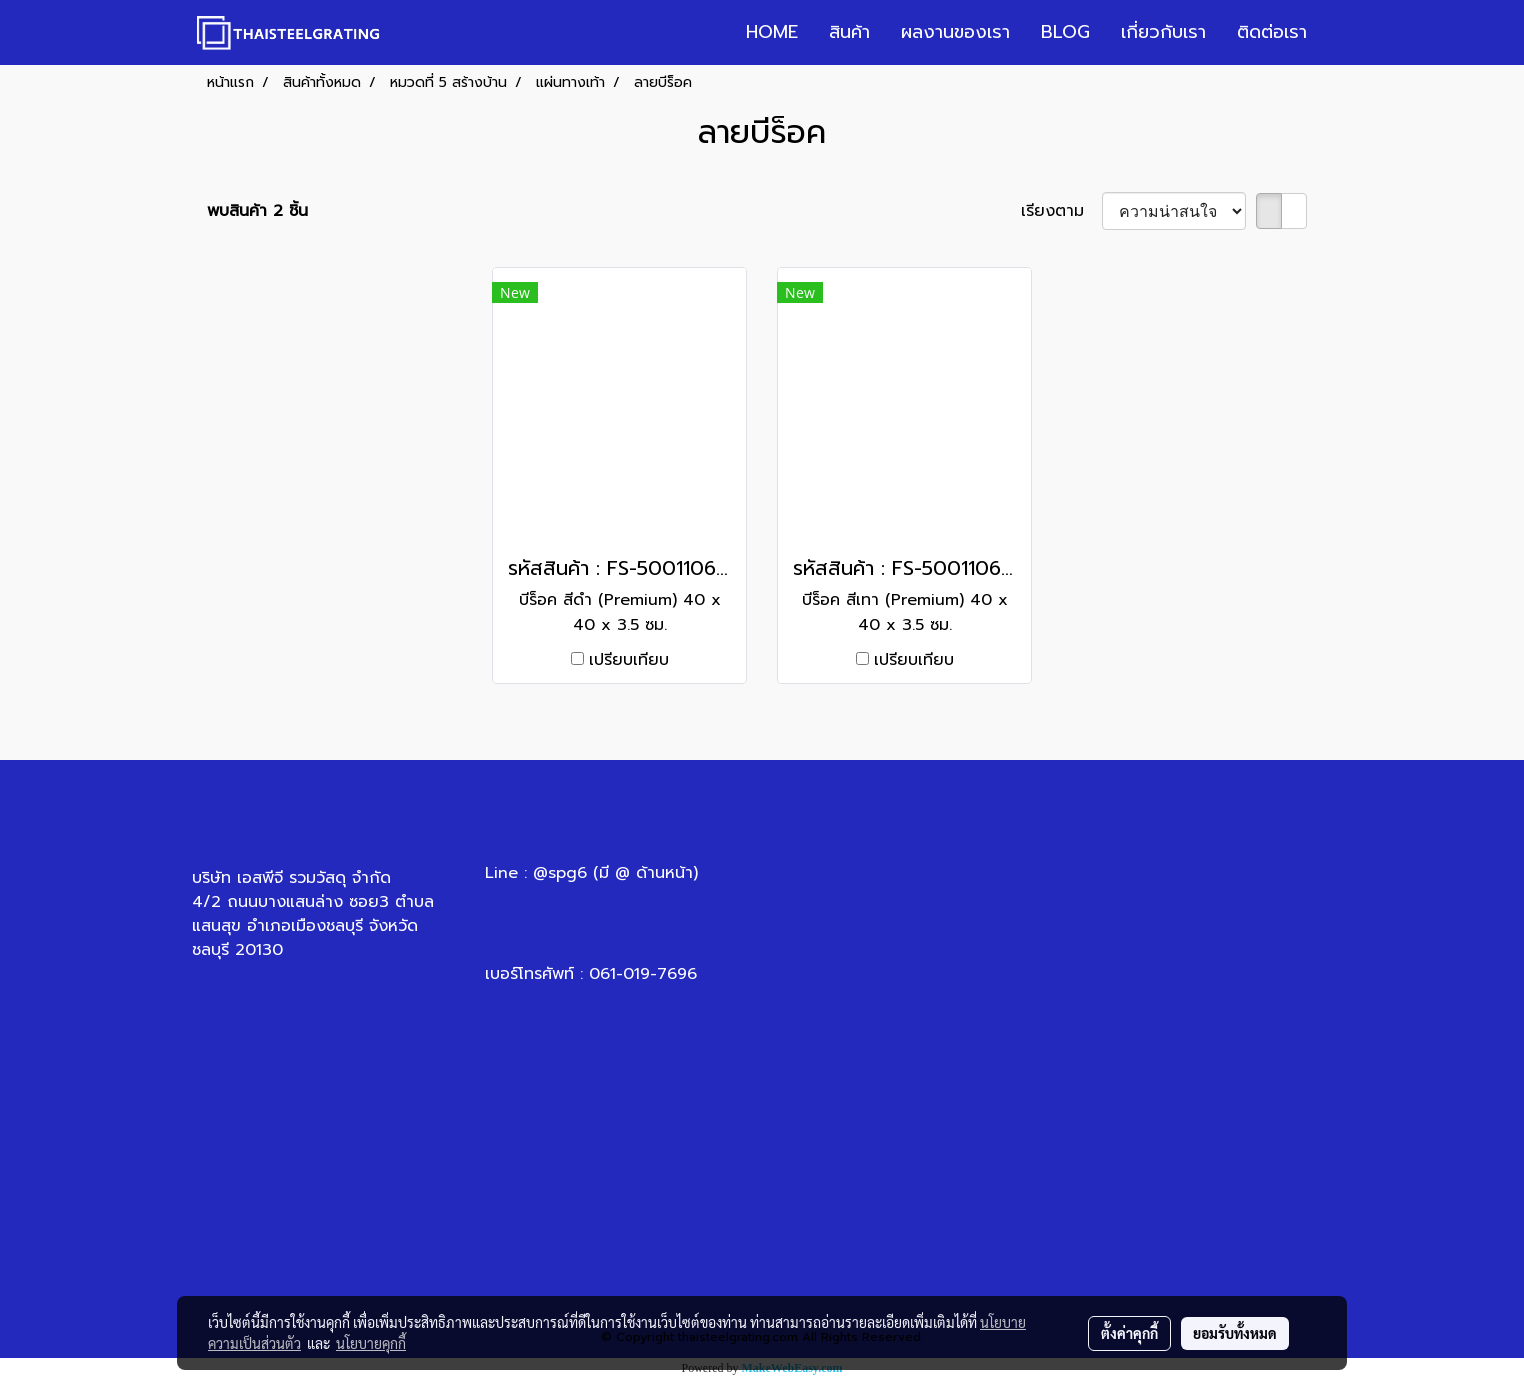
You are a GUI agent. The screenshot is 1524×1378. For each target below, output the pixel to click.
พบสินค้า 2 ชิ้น (257, 211)
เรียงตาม (1061, 211)
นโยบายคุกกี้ (371, 1343)
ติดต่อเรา (1272, 32)
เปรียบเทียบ (629, 660)
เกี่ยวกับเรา (1163, 32)
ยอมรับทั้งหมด (1235, 1333)
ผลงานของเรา (955, 32)
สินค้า (849, 32)
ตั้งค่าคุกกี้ (1129, 1333)
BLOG (1065, 32)
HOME (772, 32)
